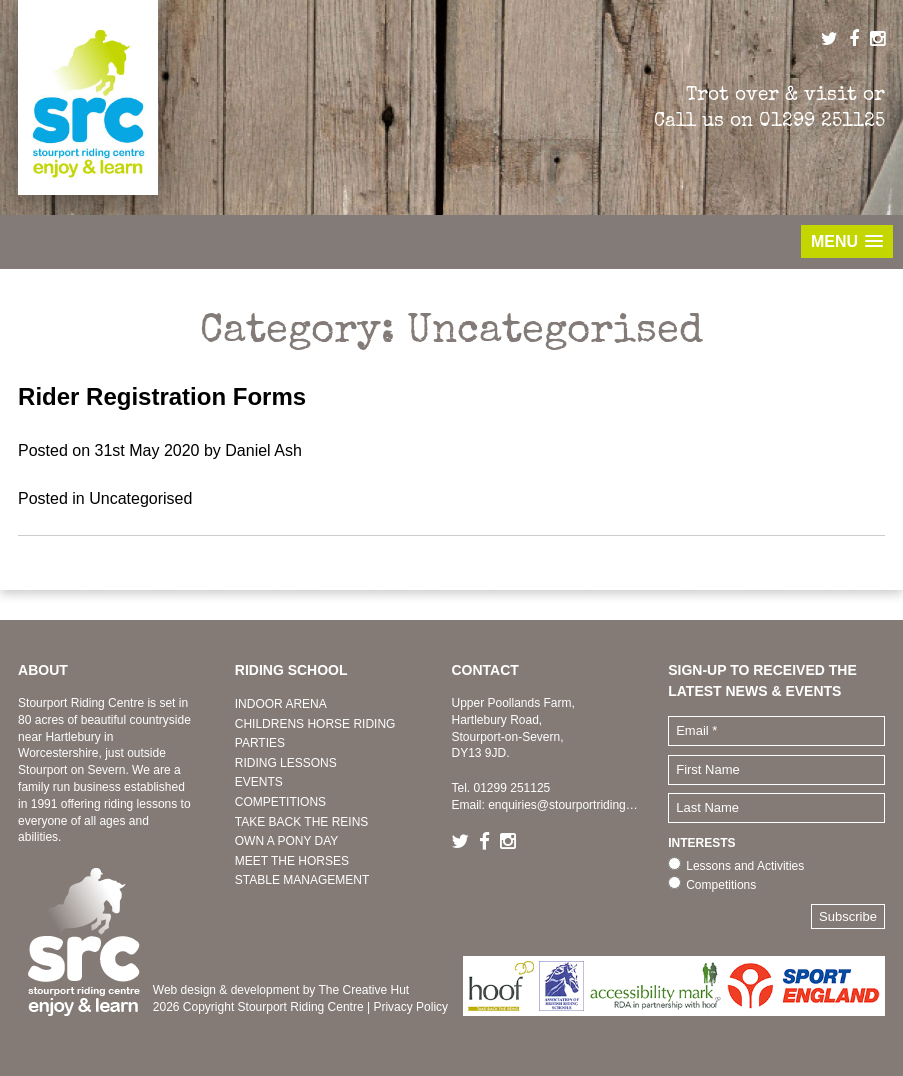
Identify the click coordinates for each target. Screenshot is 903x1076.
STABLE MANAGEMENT (302, 880)
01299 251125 (822, 120)
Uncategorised (140, 498)
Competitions (721, 885)
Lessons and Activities (745, 866)
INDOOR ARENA (281, 704)
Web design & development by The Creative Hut (281, 990)
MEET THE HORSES (292, 861)
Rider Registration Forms (162, 396)
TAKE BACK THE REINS (302, 822)
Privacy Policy (410, 1007)
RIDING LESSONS (286, 763)
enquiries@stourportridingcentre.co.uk (589, 805)
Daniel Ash (263, 450)
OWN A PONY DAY (287, 841)
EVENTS (259, 782)
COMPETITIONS (280, 802)
